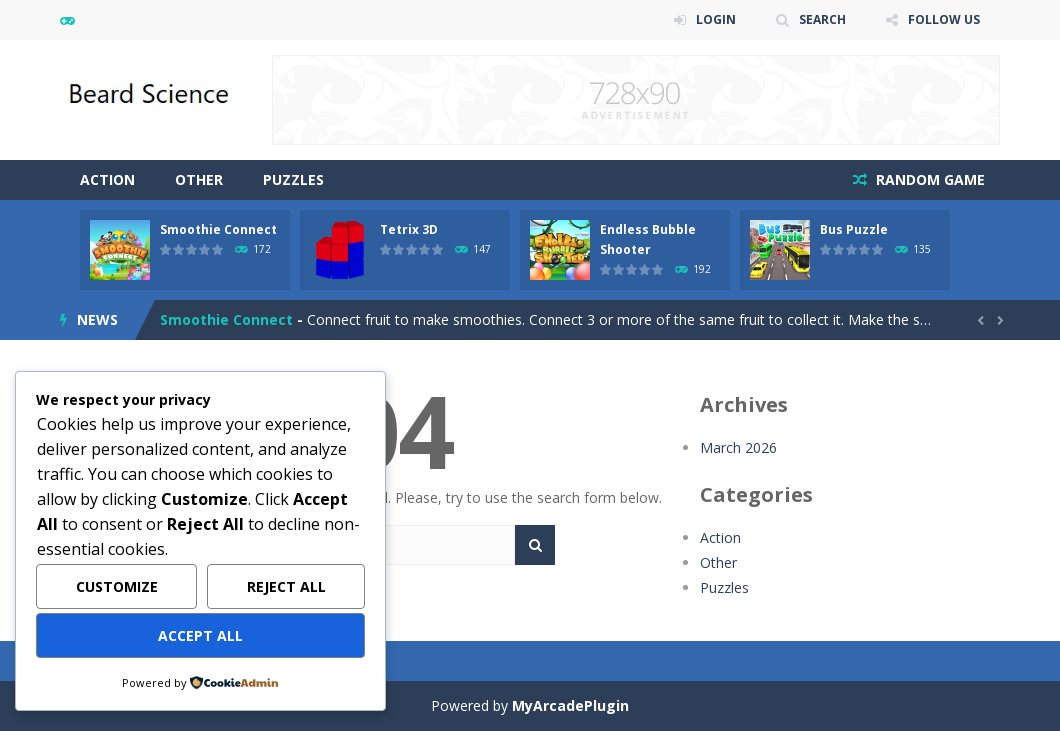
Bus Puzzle (854, 229)
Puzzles (293, 179)
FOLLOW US (944, 19)
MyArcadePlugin (570, 705)
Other (199, 179)
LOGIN (716, 19)
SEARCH (822, 19)
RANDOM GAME (928, 179)
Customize (117, 586)
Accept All (200, 635)
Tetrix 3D (409, 229)
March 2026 (738, 447)
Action (107, 179)
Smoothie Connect (218, 229)
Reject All (286, 586)
